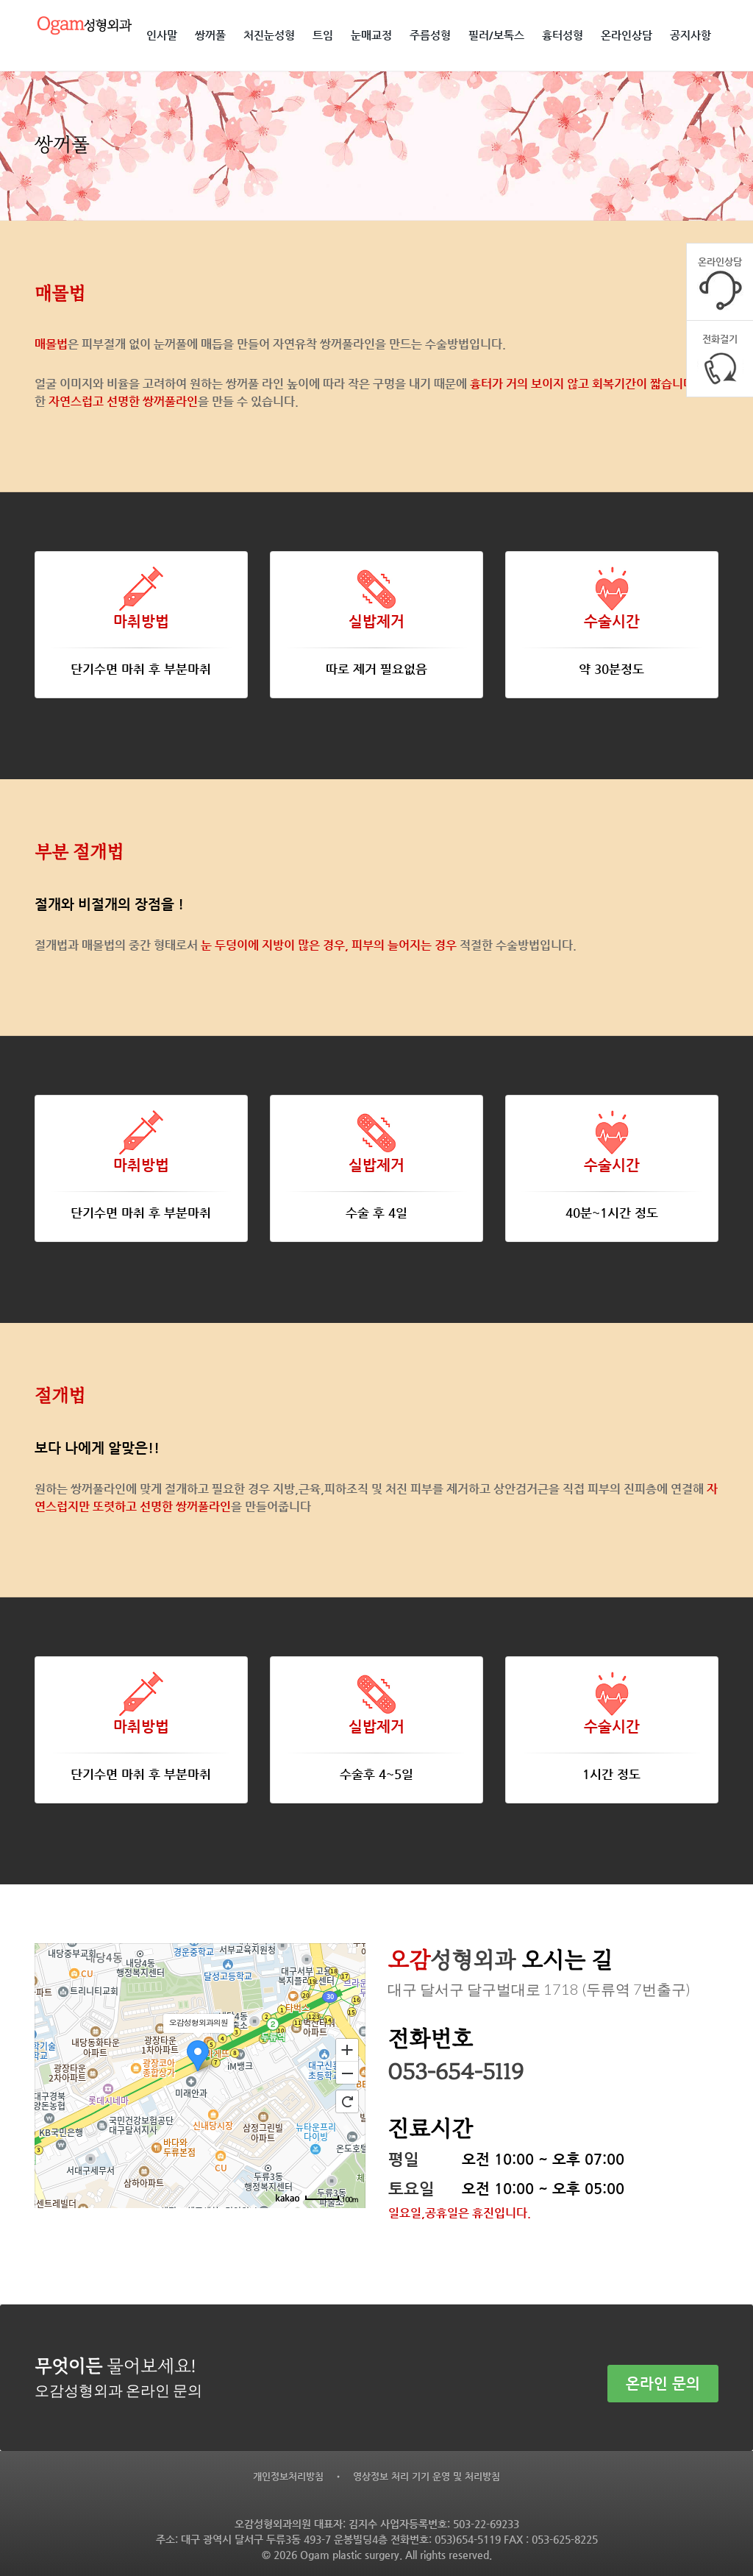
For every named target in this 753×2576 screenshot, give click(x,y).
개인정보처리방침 (288, 2474)
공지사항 (690, 35)
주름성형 (430, 35)
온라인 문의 (663, 2371)
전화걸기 (720, 351)
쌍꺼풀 (210, 35)
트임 (323, 35)
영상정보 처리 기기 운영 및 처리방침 (426, 2474)
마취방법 (141, 621)
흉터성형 (562, 35)
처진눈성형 (269, 35)
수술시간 (612, 621)
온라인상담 (626, 35)
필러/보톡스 (496, 35)
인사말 (161, 35)
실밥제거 (376, 621)
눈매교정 (371, 35)
